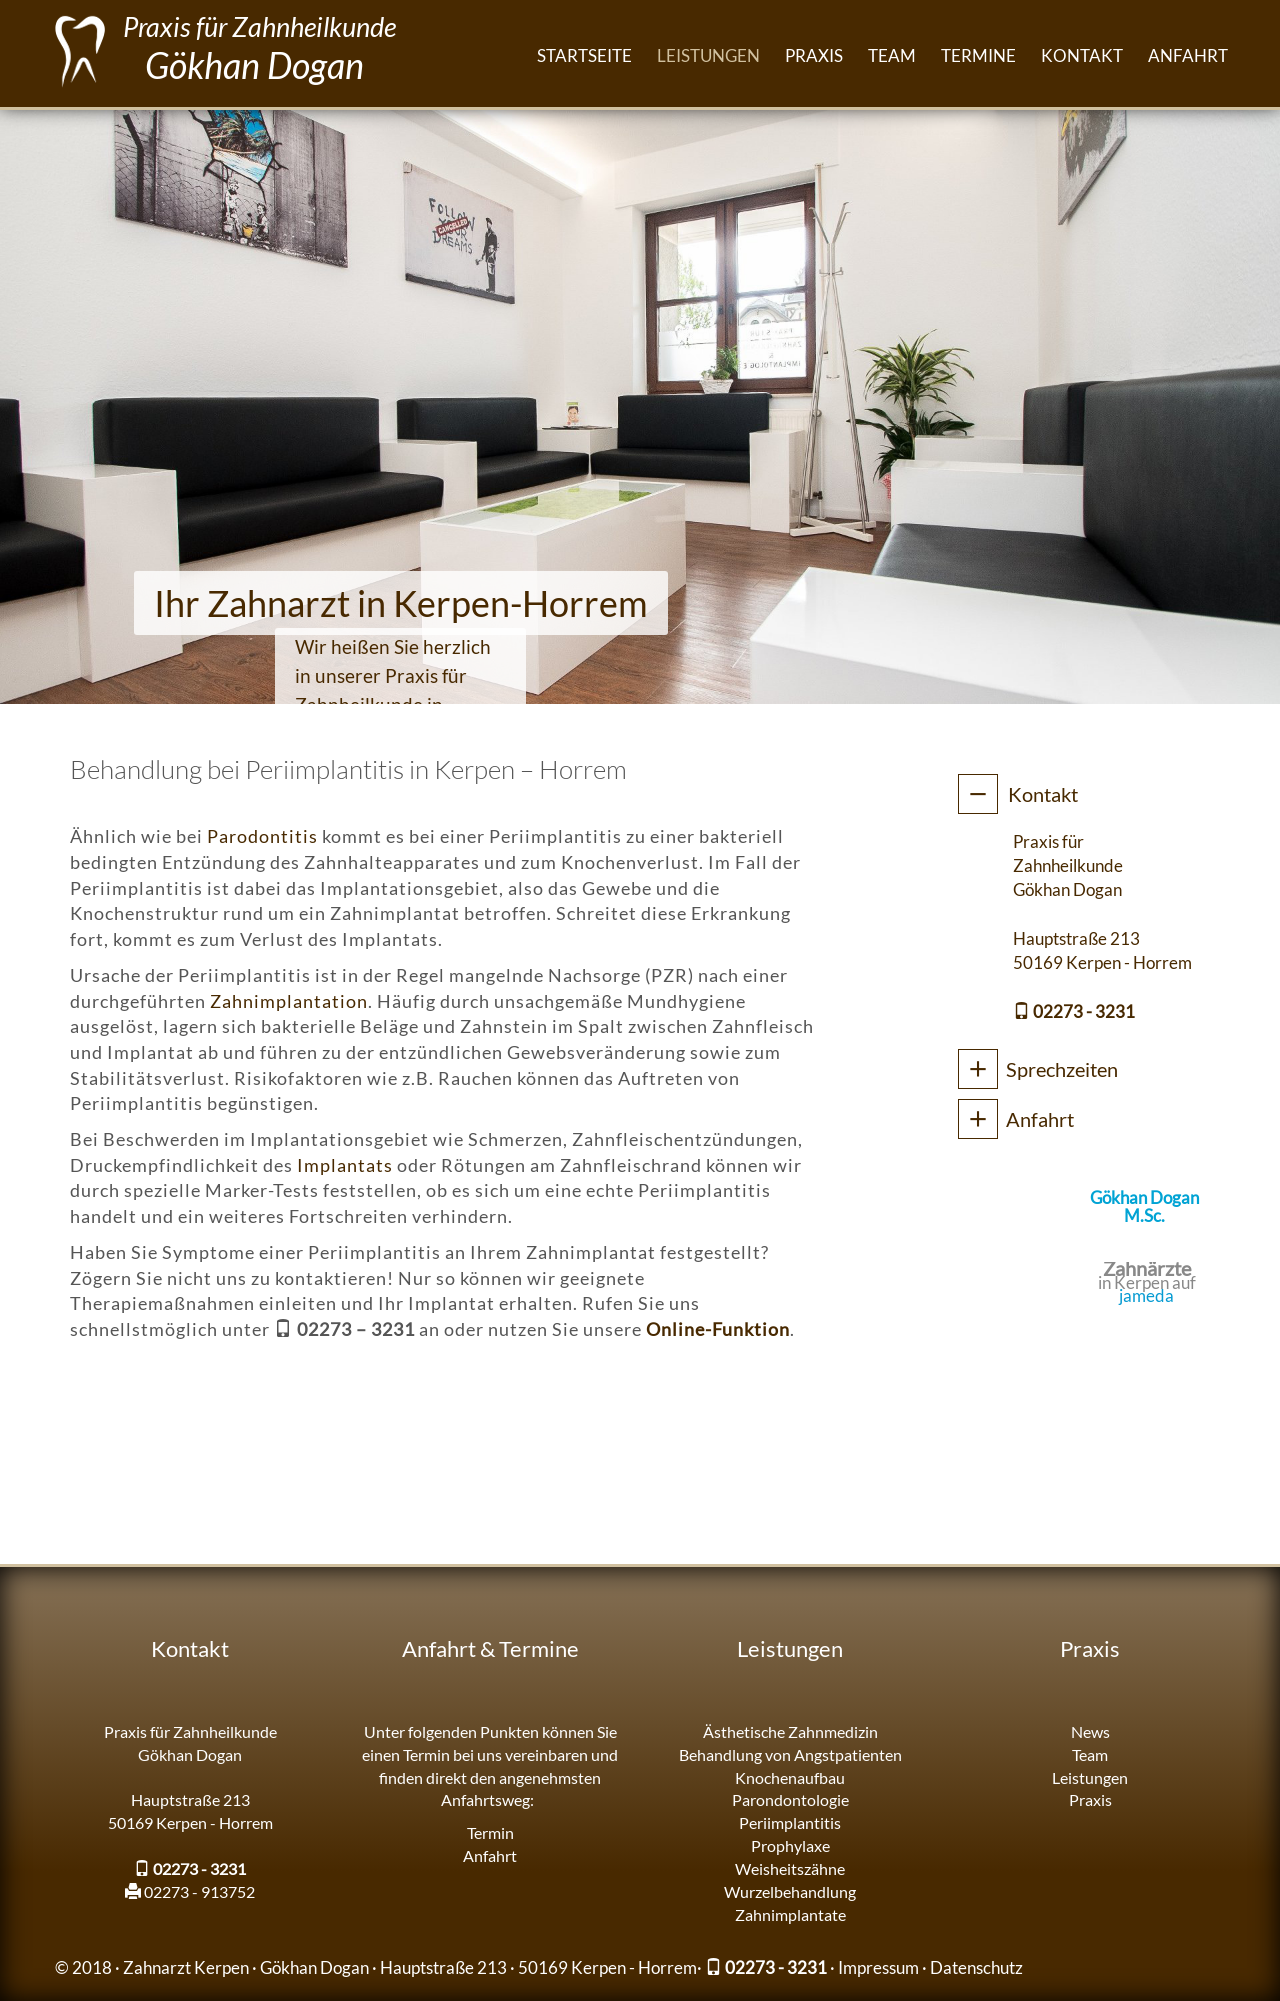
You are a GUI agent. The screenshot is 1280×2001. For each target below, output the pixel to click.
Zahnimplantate (790, 1914)
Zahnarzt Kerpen (186, 1967)
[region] (640, 404)
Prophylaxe (790, 1845)
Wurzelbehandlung (790, 1891)
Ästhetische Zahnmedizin (790, 1731)
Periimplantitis (790, 1822)
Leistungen (708, 55)
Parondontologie (790, 1799)
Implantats (345, 1165)
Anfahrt (1188, 55)
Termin (490, 1832)
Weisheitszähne (790, 1868)
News (1090, 1731)
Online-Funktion (718, 1329)
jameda (1146, 1295)
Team (892, 55)
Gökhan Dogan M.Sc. (1144, 1206)
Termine (978, 55)
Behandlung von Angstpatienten (790, 1754)
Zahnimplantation (289, 1001)
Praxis (814, 55)
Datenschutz (976, 1967)
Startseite (584, 55)
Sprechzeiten (1062, 1069)
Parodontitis (262, 836)
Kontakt (1082, 55)
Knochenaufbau (790, 1777)
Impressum (878, 1967)
